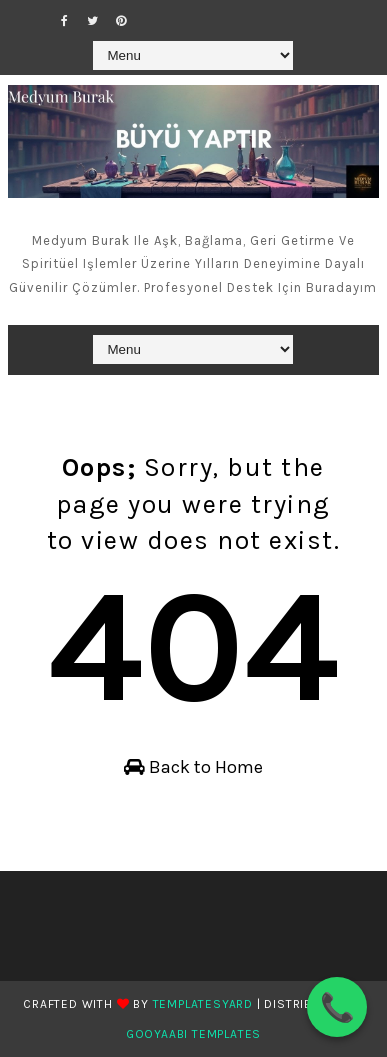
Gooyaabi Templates (193, 1034)
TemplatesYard (203, 1004)
